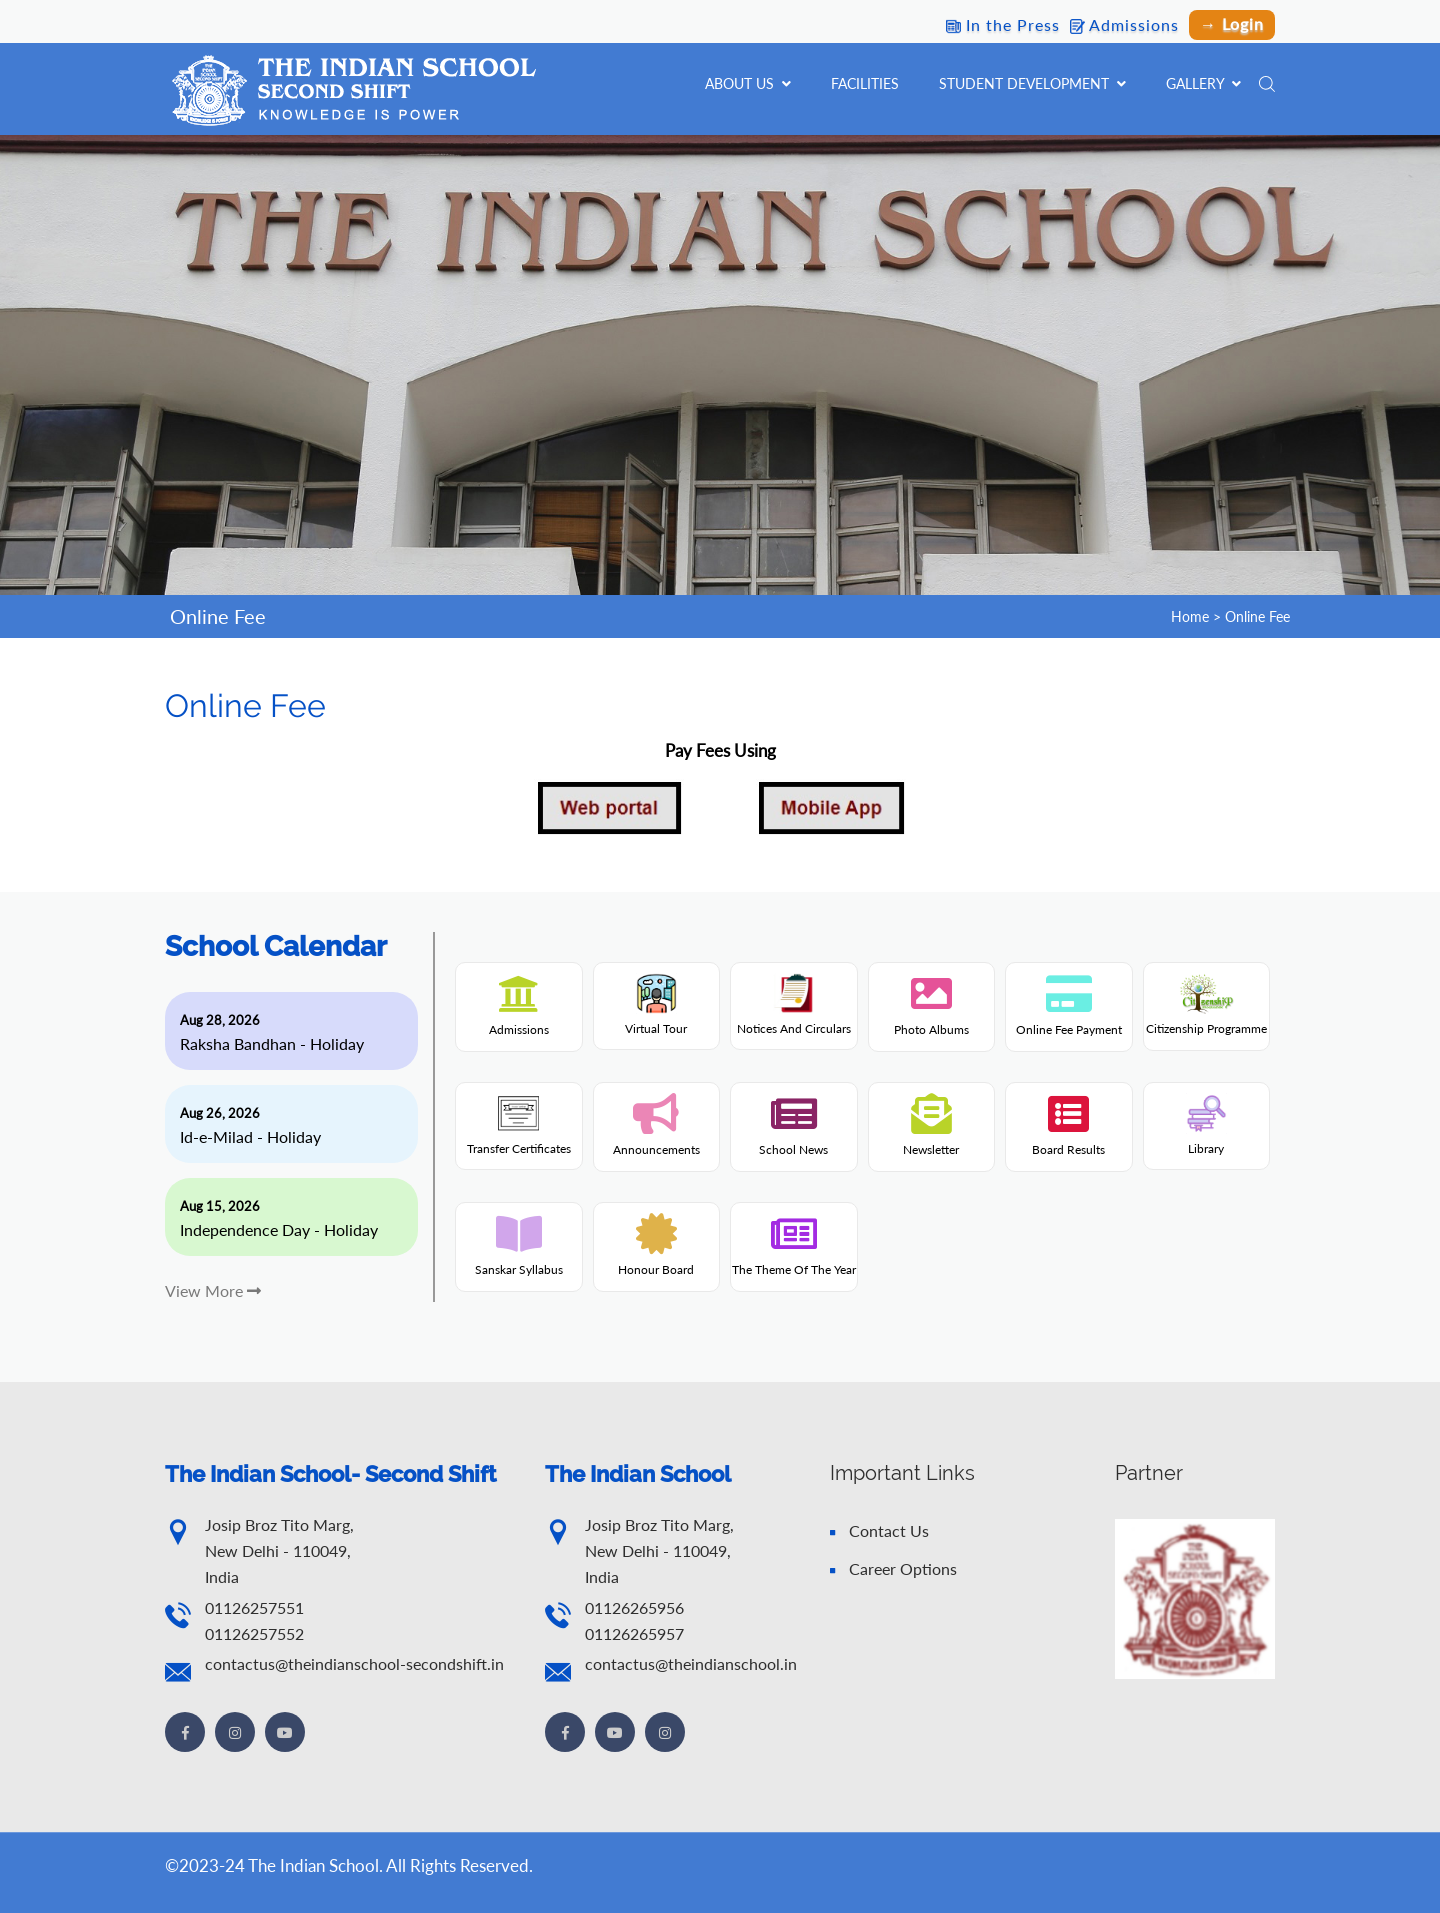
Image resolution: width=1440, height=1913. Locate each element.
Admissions (1124, 24)
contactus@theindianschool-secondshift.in (354, 1663)
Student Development (1032, 83)
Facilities (865, 83)
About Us (748, 83)
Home (1190, 616)
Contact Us (879, 1530)
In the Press (1003, 24)
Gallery (1203, 83)
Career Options (893, 1568)
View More (213, 1290)
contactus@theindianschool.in (691, 1663)
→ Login (1232, 23)
